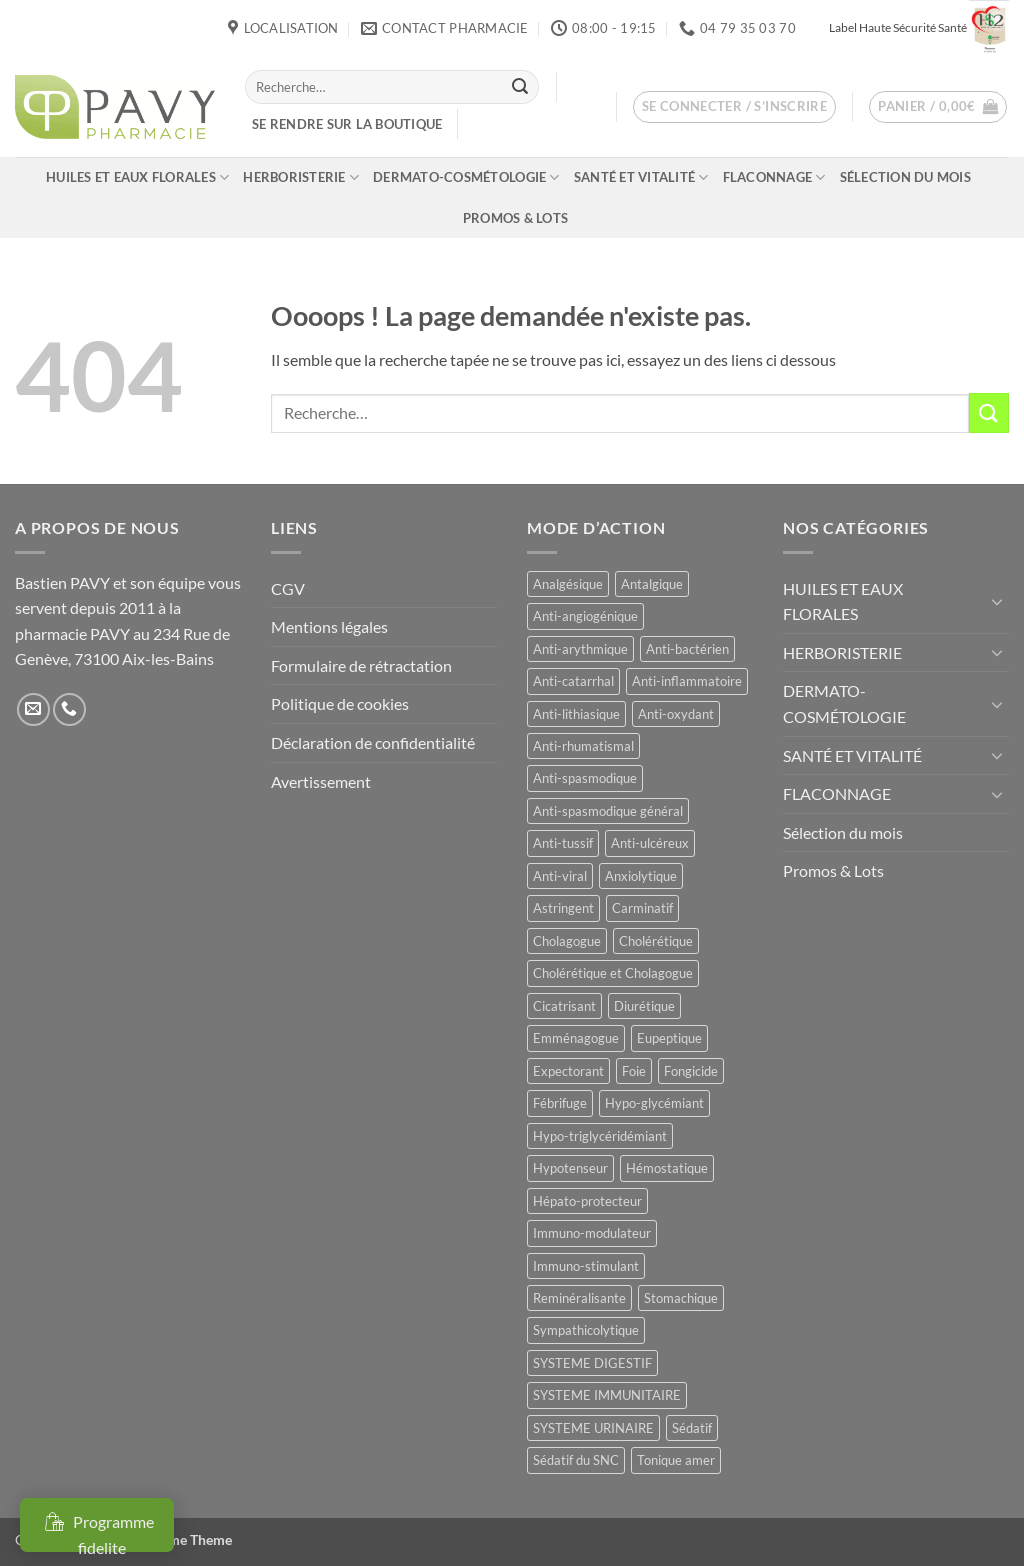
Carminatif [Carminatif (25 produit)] (642, 908)
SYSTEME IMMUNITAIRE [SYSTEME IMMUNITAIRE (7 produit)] (607, 1395)
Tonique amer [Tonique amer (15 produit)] (676, 1460)
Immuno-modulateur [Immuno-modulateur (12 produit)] (592, 1233)
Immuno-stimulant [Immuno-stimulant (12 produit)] (586, 1266)
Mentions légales (329, 626)
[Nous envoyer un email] (33, 709)
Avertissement (321, 781)
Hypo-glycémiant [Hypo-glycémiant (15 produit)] (654, 1103)
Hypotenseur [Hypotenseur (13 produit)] (570, 1168)
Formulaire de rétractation (361, 665)
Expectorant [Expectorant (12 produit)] (568, 1071)
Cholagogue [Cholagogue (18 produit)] (567, 941)
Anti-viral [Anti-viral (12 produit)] (560, 876)
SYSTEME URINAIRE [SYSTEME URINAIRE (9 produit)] (593, 1428)
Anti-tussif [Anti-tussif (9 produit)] (563, 843)
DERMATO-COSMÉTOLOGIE (466, 177)
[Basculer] (997, 601)
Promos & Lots (515, 218)
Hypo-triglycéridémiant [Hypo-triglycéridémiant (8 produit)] (600, 1136)
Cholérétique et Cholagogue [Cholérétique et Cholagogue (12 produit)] (613, 973)
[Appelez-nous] (69, 709)
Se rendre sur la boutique (347, 124)
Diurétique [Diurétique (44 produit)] (644, 1006)
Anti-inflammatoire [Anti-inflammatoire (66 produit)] (687, 681)
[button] (735, 107)
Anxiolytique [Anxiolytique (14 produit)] (641, 876)
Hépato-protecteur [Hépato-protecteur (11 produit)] (587, 1201)
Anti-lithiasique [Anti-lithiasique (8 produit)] (576, 714)
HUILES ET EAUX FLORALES (137, 177)
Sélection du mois (905, 177)
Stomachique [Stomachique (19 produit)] (681, 1298)
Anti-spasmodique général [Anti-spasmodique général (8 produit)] (608, 811)
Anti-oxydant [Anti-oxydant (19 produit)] (676, 714)
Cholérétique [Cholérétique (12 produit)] (656, 941)
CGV (288, 588)
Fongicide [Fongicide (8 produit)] (691, 1071)
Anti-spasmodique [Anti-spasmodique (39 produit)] (585, 778)
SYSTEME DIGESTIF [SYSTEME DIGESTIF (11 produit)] (592, 1363)
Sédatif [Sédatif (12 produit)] (692, 1428)
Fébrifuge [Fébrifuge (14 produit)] (560, 1103)
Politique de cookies (340, 703)
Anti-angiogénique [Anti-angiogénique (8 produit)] (585, 616)
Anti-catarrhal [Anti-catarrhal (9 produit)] (573, 681)
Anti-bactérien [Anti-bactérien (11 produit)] (687, 649)
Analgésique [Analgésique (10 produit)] (568, 584)
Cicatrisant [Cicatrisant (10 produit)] (564, 1006)
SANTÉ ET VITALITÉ (641, 177)
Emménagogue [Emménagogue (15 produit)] (576, 1038)
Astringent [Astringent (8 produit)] (563, 908)
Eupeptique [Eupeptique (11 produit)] (669, 1038)
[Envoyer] (520, 87)
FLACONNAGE (774, 177)
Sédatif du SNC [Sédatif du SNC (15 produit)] (576, 1460)
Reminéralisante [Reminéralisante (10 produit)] (579, 1298)
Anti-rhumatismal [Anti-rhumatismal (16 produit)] (583, 746)
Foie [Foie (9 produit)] (634, 1071)
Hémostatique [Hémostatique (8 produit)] (667, 1168)
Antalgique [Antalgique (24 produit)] (652, 584)
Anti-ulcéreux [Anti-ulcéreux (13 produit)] (650, 843)
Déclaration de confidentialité (373, 742)
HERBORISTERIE (301, 177)
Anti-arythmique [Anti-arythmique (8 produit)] (580, 649)
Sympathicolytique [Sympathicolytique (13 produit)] (586, 1330)
